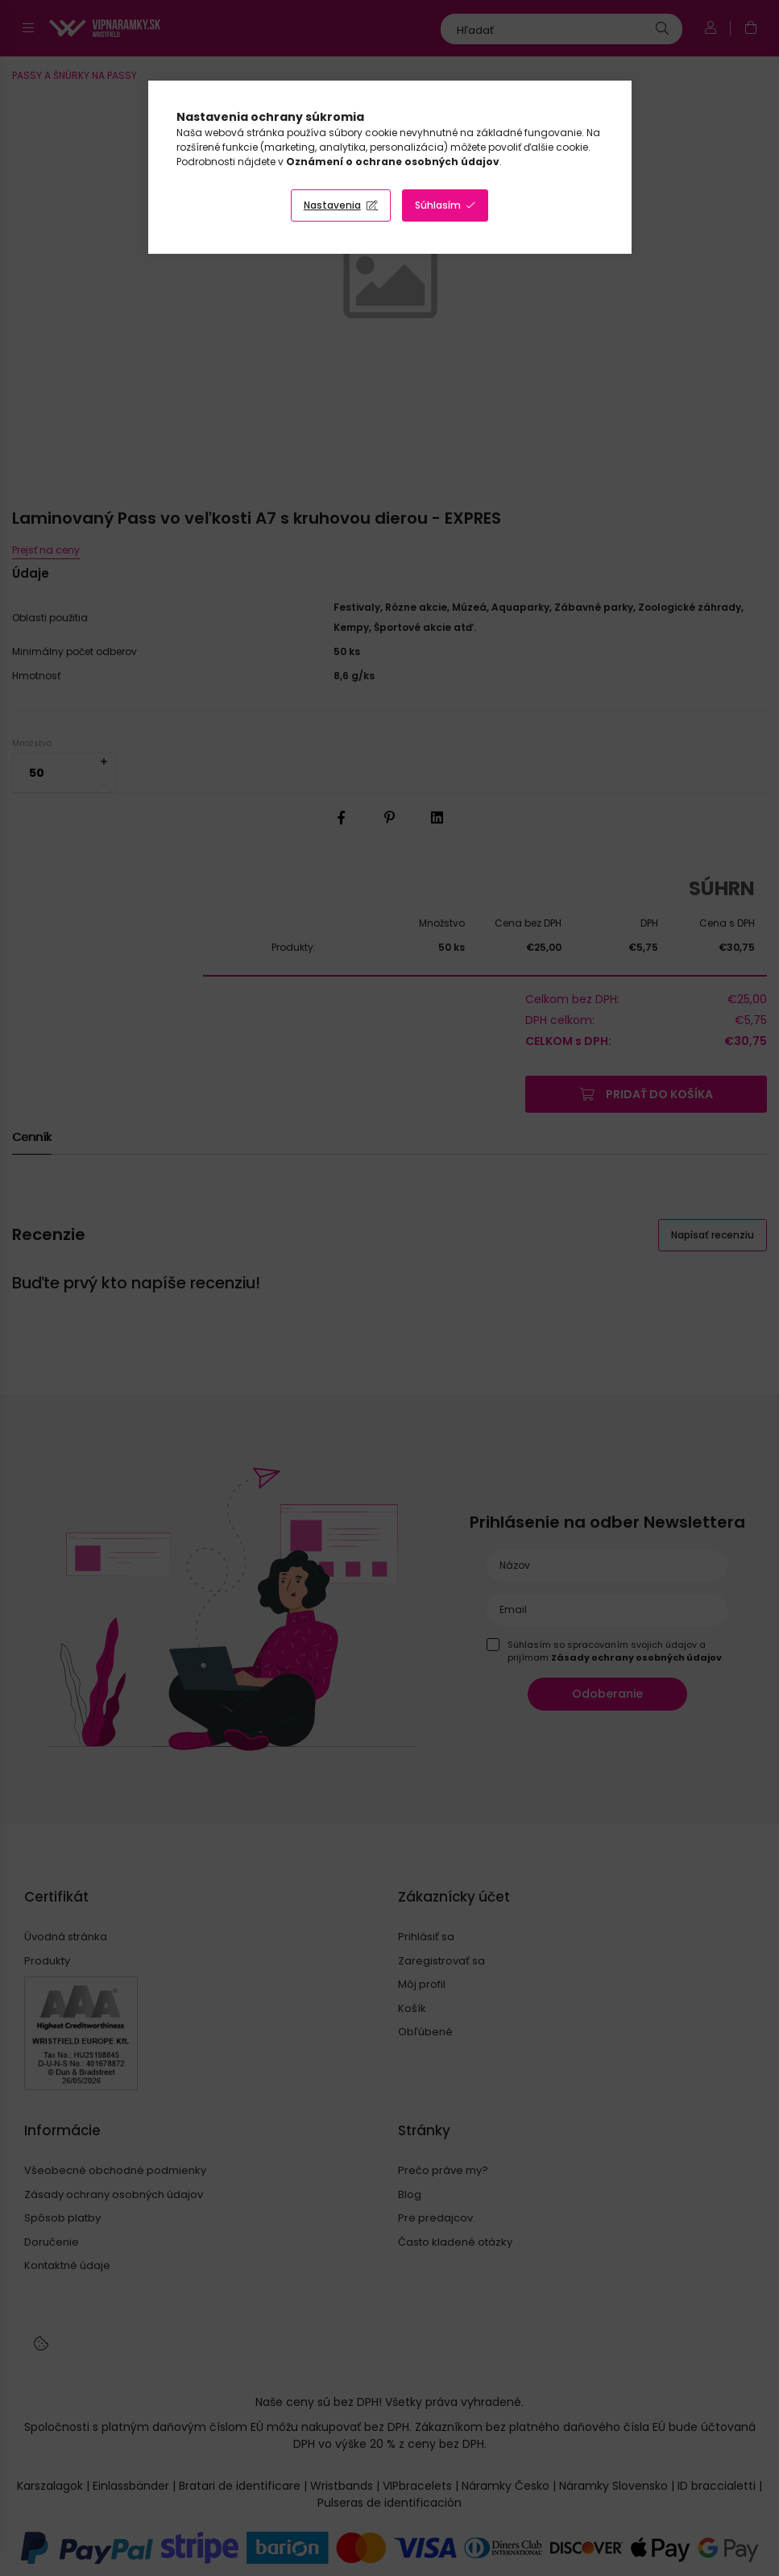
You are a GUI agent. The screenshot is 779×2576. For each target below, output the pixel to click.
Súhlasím (438, 205)
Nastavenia (332, 205)
